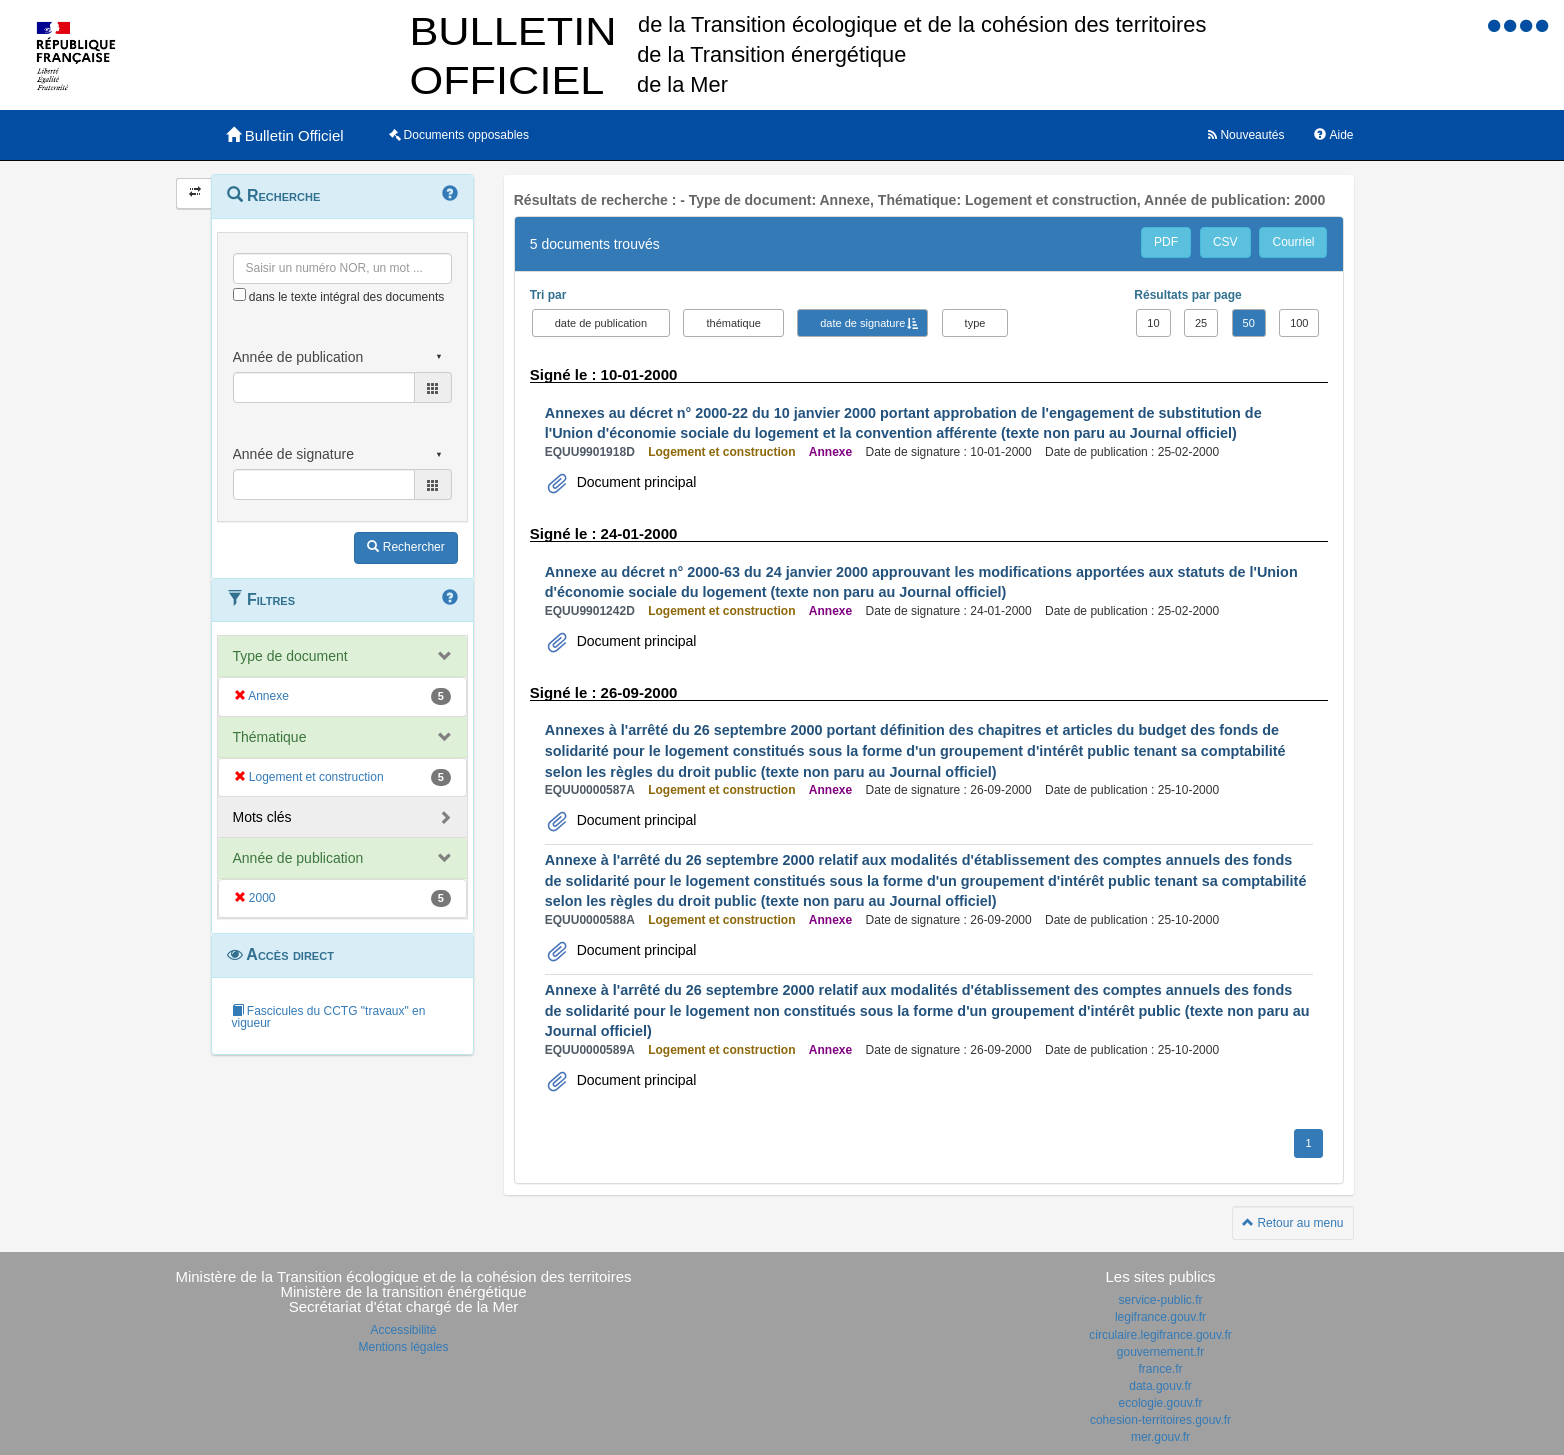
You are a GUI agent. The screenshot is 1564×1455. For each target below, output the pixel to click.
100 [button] (1299, 323)
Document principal (635, 482)
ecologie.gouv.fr (1161, 1403)
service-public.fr (1160, 1300)
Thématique (270, 737)
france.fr (1160, 1369)
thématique (733, 323)
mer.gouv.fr (1160, 1437)
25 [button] (1201, 323)
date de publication (601, 323)
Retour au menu (1292, 1223)
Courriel (1293, 242)
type (975, 323)
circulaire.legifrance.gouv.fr (1160, 1335)
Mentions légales (403, 1347)
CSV (1225, 242)
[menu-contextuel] (239, 294)
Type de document (290, 656)
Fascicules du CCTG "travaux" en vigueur (329, 1017)
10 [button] (1153, 323)
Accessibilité (403, 1330)
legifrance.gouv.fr (1160, 1317)
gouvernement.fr (1160, 1352)
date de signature (862, 323)
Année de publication (298, 858)
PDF (1166, 242)
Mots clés (262, 817)
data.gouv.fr (1160, 1386)
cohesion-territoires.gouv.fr (1160, 1420)
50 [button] (1249, 323)
